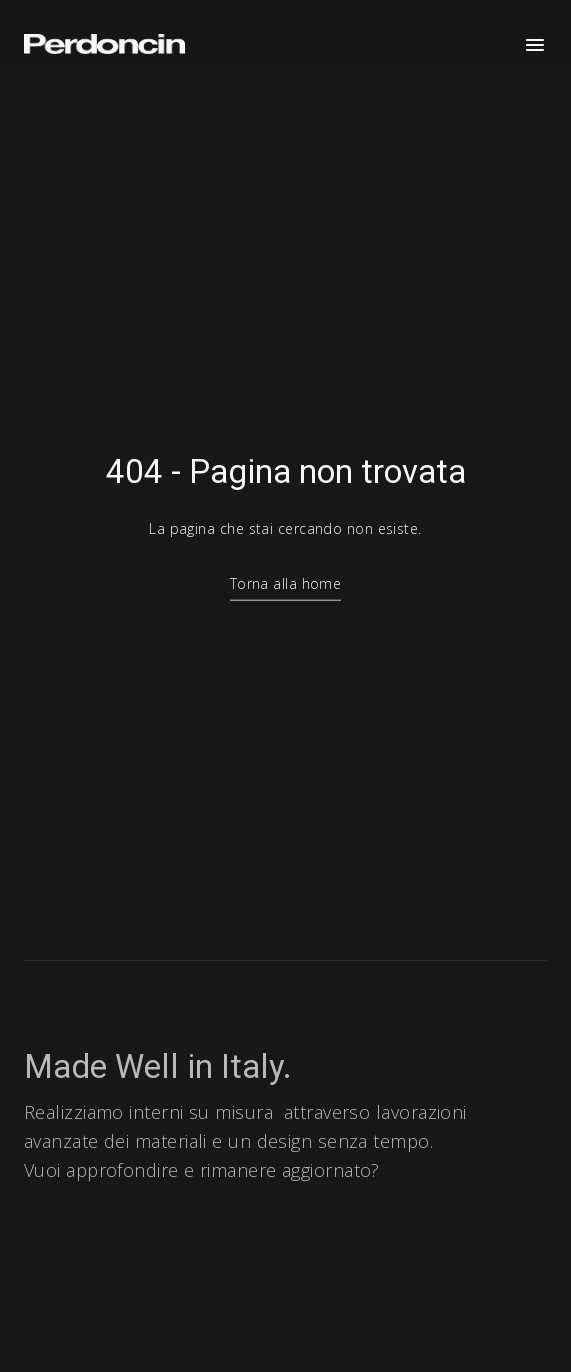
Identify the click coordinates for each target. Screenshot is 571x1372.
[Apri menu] (535, 45)
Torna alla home (286, 586)
